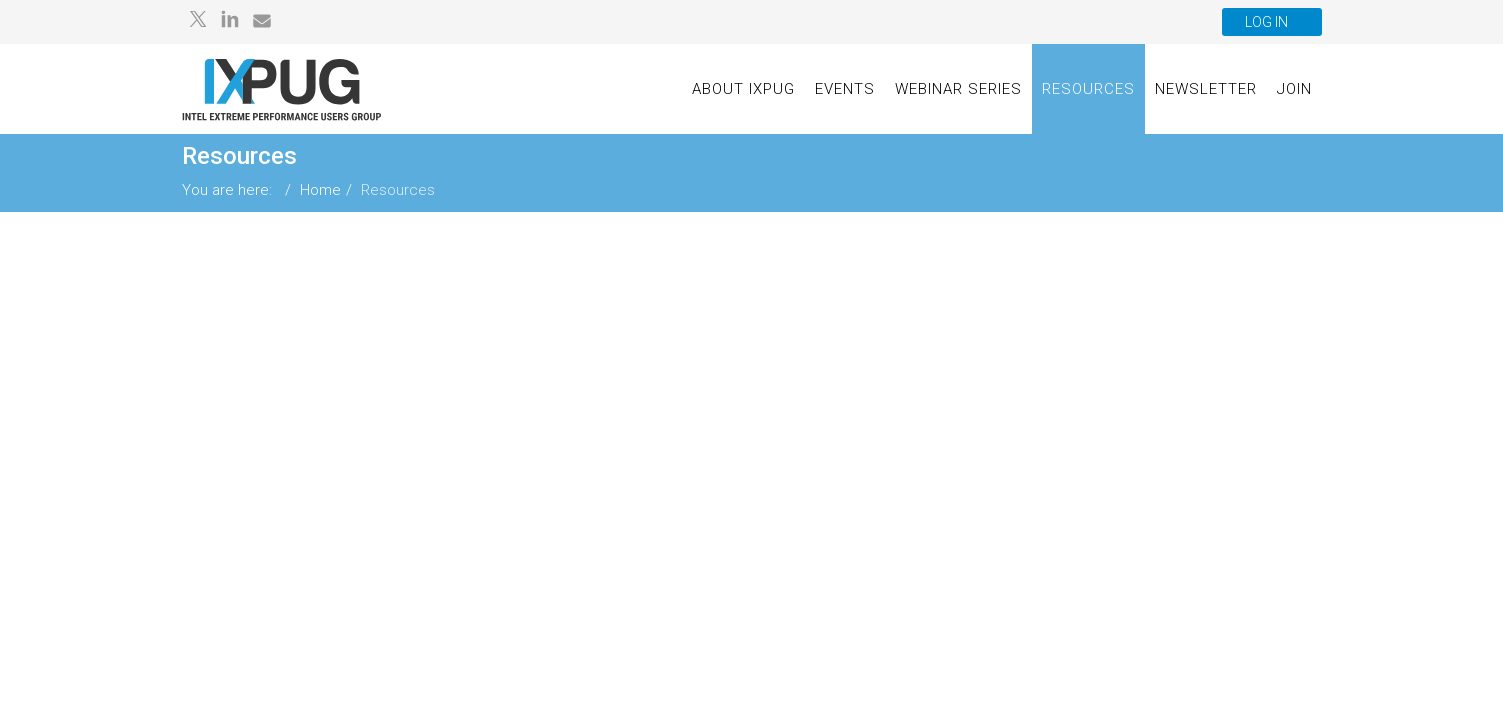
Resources (1088, 89)
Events (845, 89)
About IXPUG (743, 89)
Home (320, 190)
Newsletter (1206, 89)
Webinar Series (958, 89)
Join (1294, 89)
